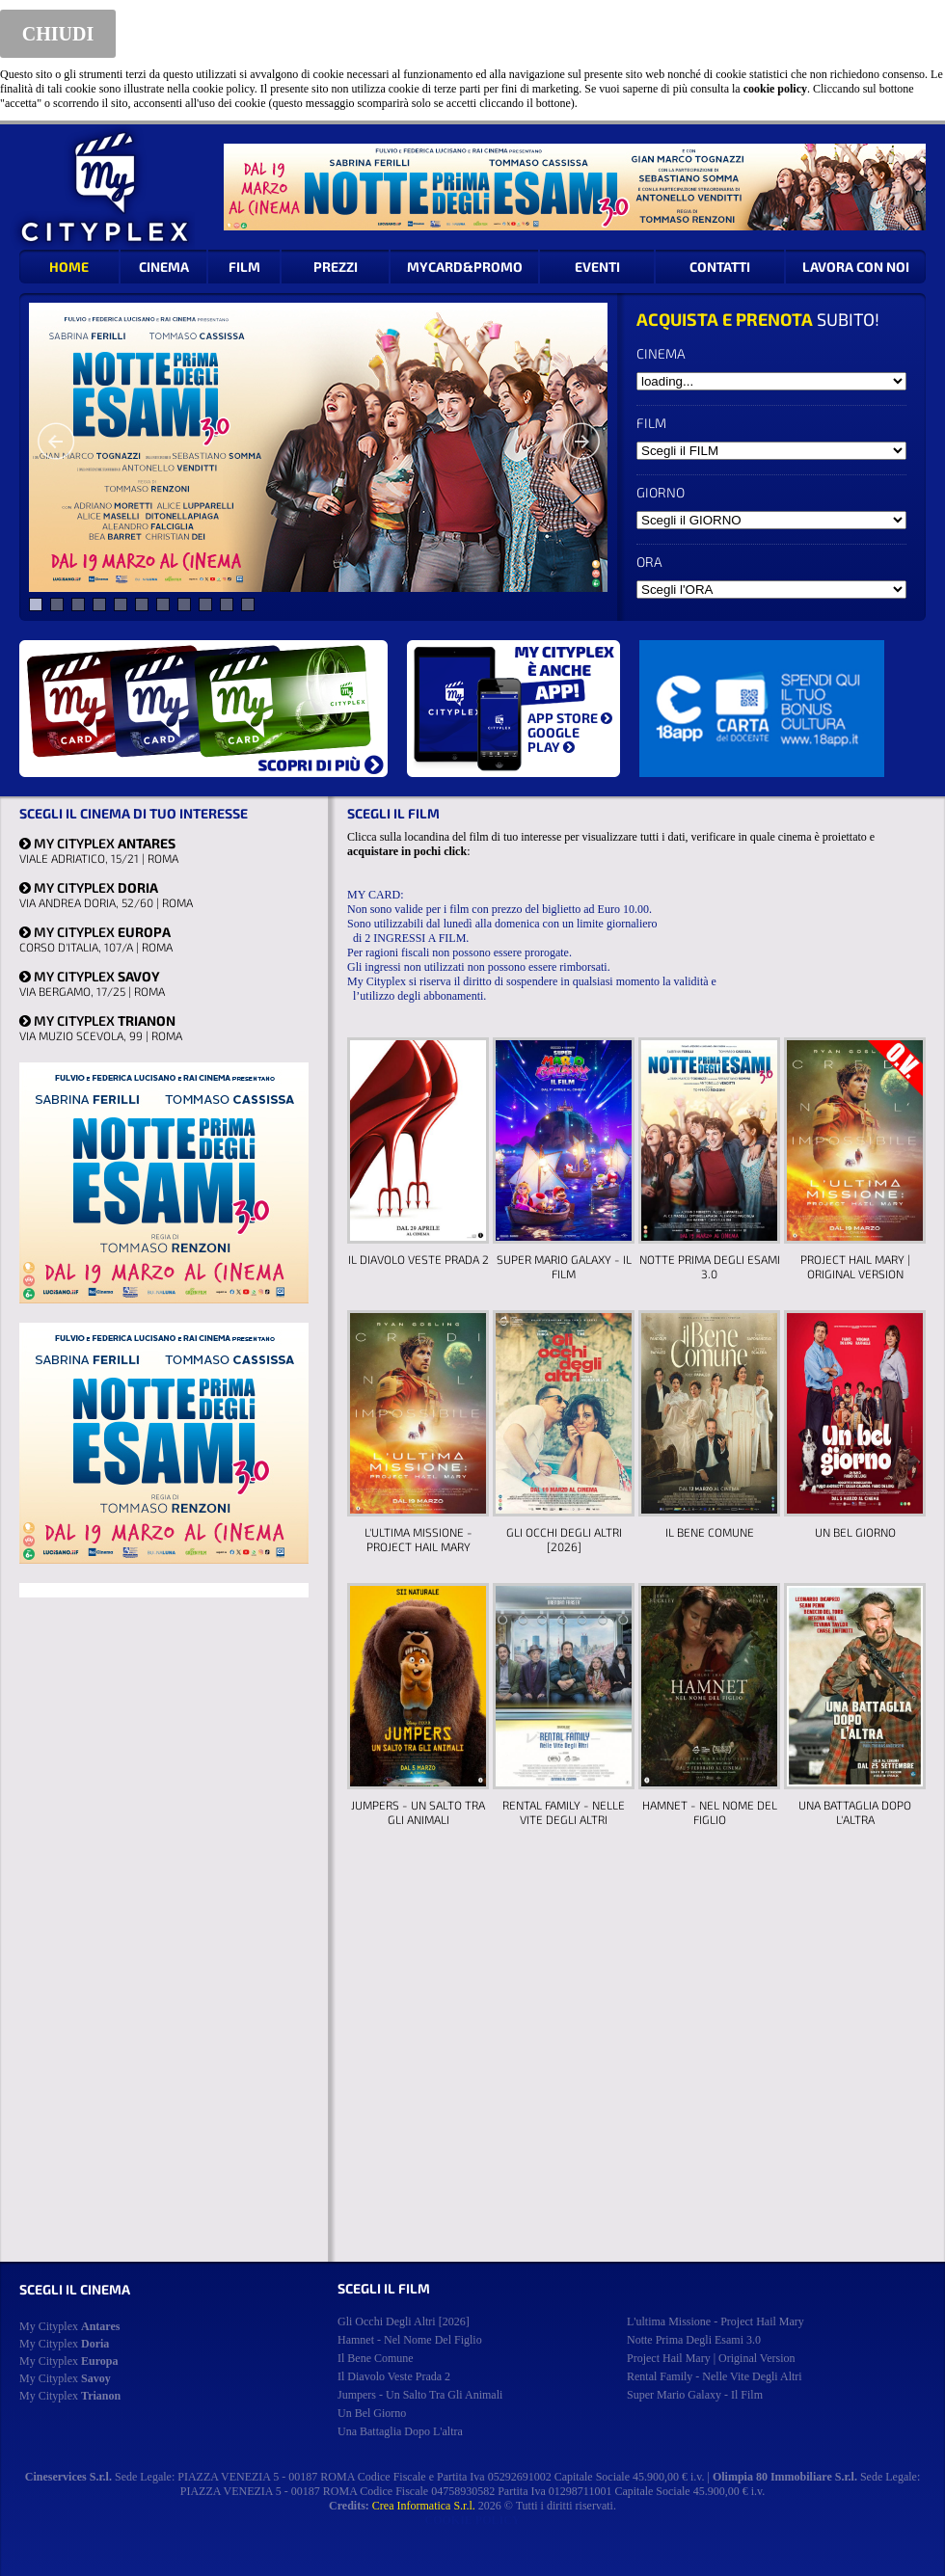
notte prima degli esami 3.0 (694, 2340)
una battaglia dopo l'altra (400, 2431)
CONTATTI (719, 266)
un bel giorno (372, 2413)
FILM (244, 266)
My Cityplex (69, 2326)
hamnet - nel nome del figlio (410, 2340)
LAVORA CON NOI (855, 266)
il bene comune (376, 2358)
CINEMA (164, 266)
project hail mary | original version (711, 2358)
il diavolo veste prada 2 (394, 2376)
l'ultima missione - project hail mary (715, 2321)
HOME (69, 266)
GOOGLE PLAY (553, 739)
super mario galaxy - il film (695, 2395)
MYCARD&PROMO (465, 266)
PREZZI (335, 266)
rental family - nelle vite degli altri (714, 2376)
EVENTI (597, 266)
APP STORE (569, 718)
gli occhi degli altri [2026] (404, 2321)
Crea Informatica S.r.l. (423, 2505)
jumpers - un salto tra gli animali (420, 2395)
